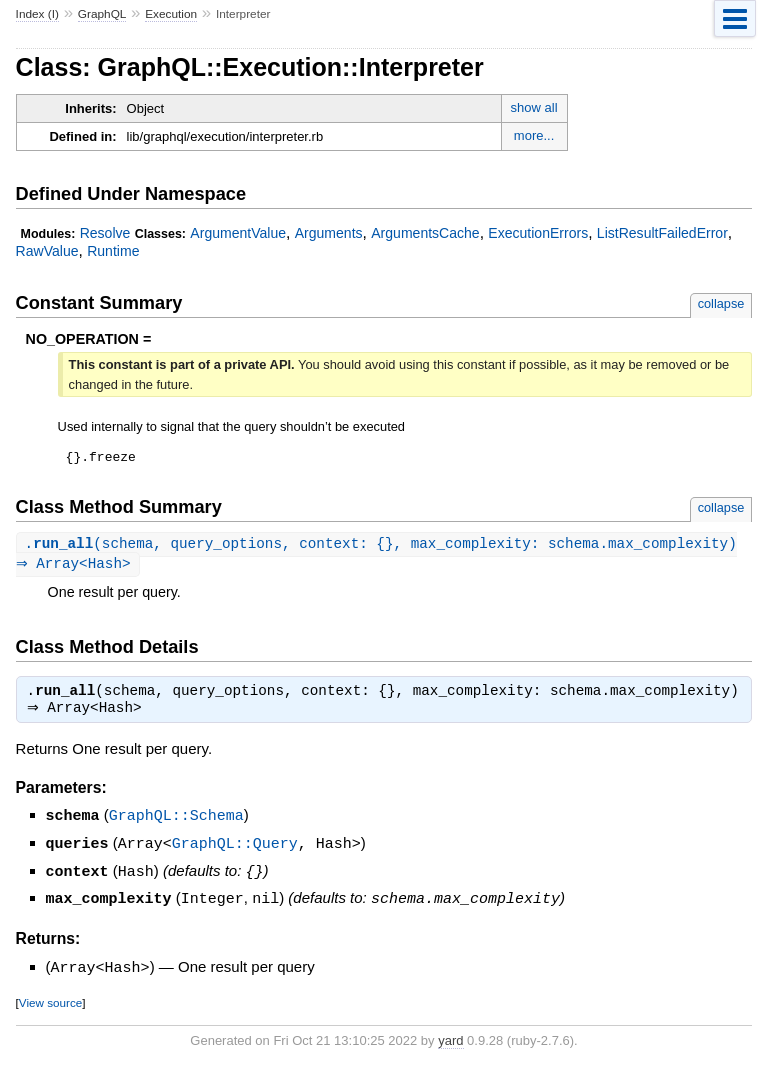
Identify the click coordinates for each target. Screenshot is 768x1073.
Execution (171, 14)
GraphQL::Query (235, 849)
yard (450, 1042)
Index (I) (37, 14)
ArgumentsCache (425, 233)
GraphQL (102, 14)
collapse (721, 303)
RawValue (47, 251)
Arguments (329, 233)
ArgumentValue (238, 233)
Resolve (105, 233)
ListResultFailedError (662, 233)
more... (534, 135)
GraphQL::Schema (176, 822)
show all (534, 107)
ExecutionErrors (538, 233)
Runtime (113, 251)
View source (50, 1004)
